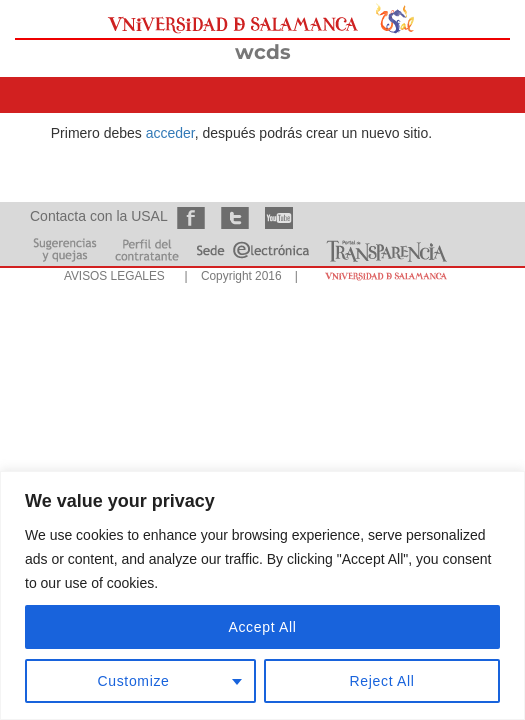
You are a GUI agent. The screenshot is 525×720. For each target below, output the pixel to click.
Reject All (382, 681)
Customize (134, 681)
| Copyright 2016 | (238, 276)
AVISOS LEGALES (114, 276)
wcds (263, 52)
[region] (262, 595)
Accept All (262, 627)
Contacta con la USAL (98, 216)
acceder (170, 133)
